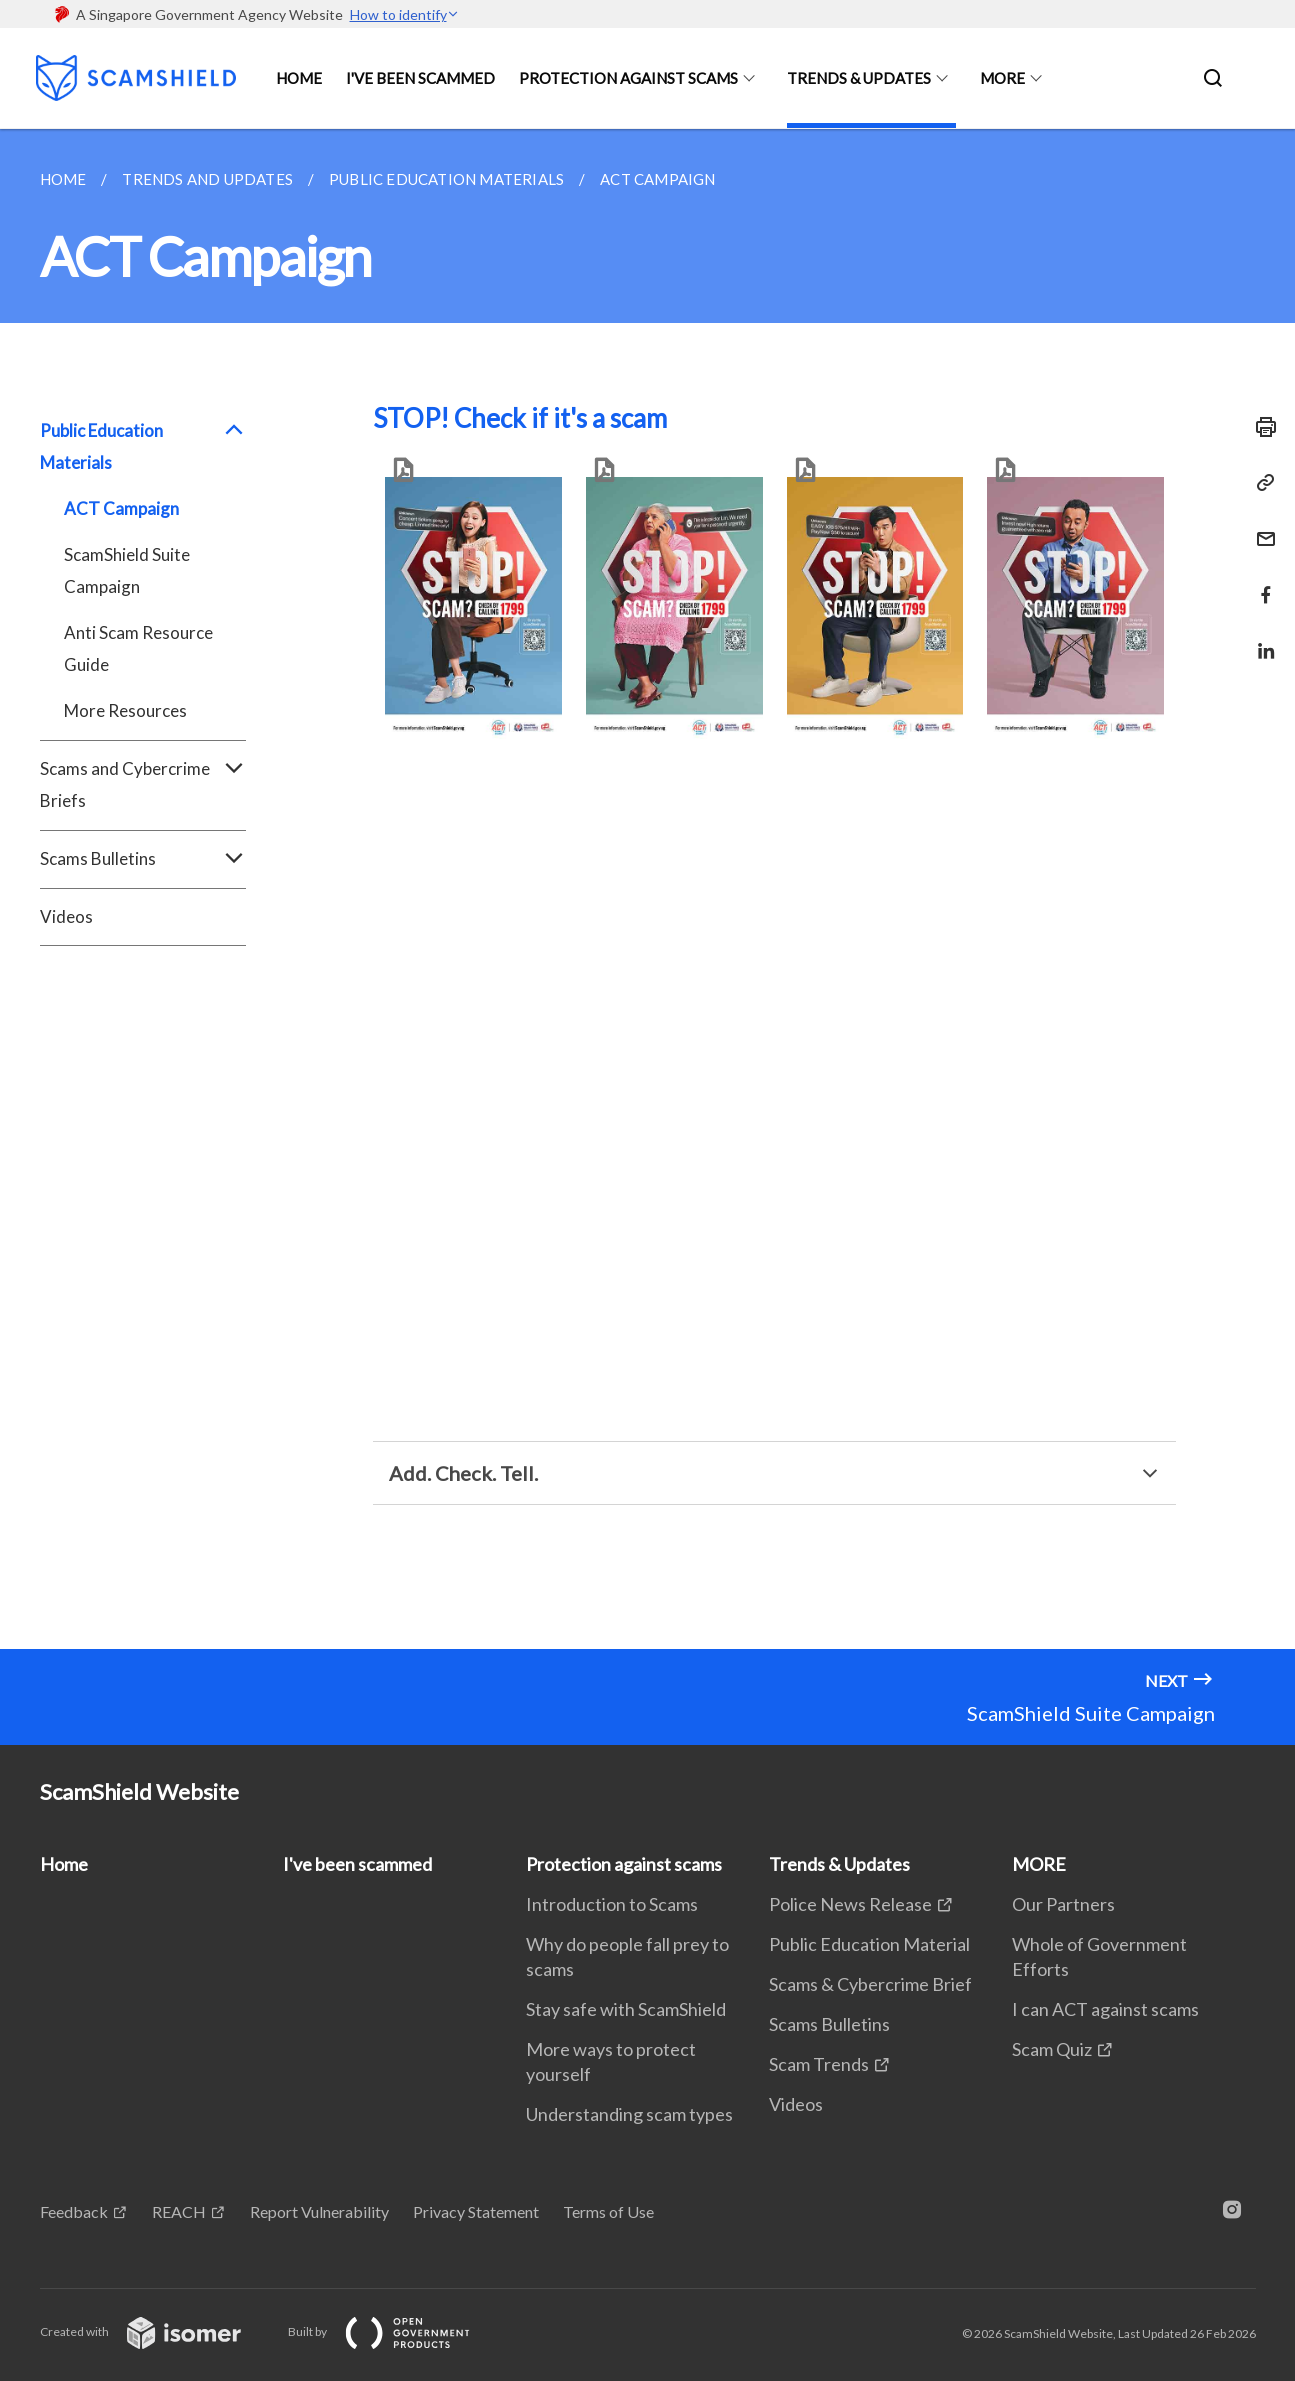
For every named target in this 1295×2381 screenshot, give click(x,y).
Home (299, 78)
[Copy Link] (1260, 483)
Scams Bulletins (143, 859)
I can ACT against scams (1105, 2009)
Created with (156, 2331)
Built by (395, 2331)
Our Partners (1063, 1904)
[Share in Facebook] (1260, 582)
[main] (647, 889)
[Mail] (1260, 526)
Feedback (74, 2211)
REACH (179, 2211)
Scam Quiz (1052, 2049)
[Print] (1260, 427)
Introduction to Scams (612, 1904)
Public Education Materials (143, 447)
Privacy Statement (476, 2211)
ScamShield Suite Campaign (127, 570)
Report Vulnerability (319, 2211)
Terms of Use (608, 2211)
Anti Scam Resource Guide (138, 648)
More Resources (125, 710)
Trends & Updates (859, 78)
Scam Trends (819, 2064)
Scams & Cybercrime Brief (870, 1984)
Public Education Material (869, 1944)
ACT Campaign (121, 508)
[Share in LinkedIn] (1260, 638)
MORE (1002, 78)
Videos (66, 916)
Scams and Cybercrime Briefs (143, 785)
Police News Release (850, 1904)
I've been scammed (420, 78)
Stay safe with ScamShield (626, 2009)
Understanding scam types (629, 2114)
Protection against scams (628, 78)
